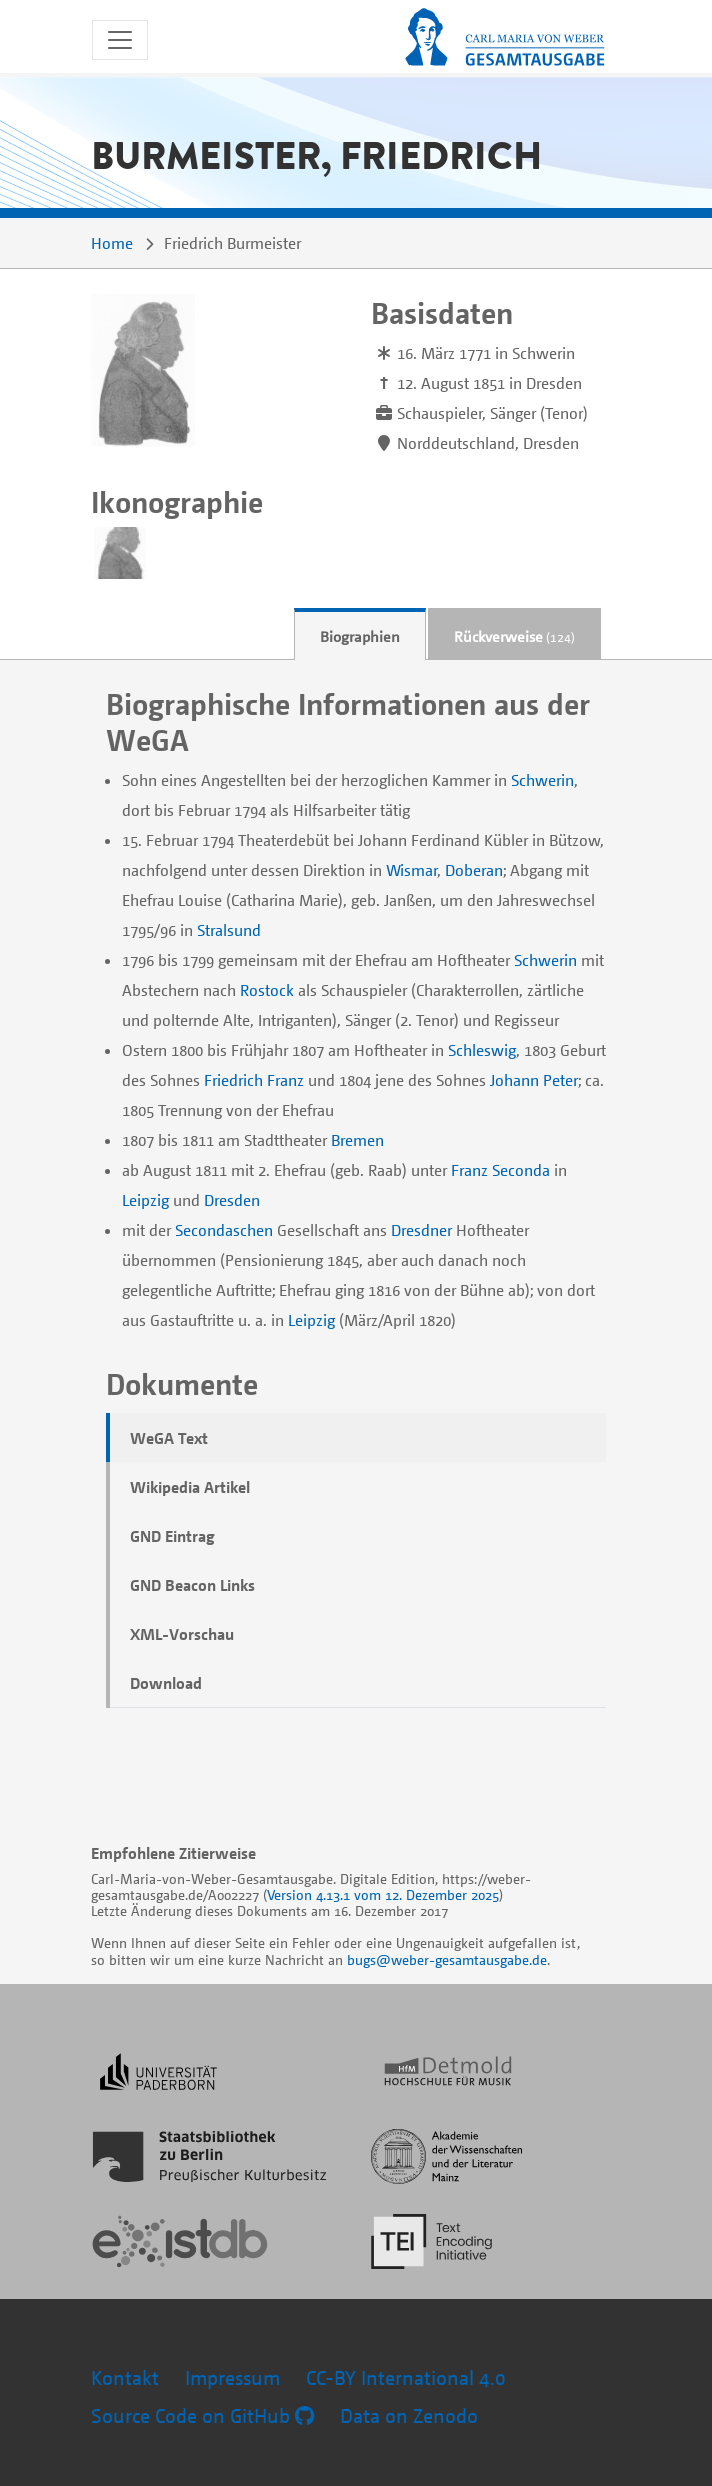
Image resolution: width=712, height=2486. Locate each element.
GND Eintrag (172, 1536)
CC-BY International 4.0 (406, 2377)
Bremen (357, 1140)
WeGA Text (169, 1438)
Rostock (267, 990)
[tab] (360, 634)
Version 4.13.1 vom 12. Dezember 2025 (383, 1894)
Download (166, 1683)
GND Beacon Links (192, 1585)
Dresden (232, 1200)
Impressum (232, 2377)
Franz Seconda (500, 1170)
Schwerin (542, 780)
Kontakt (125, 2377)
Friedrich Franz (254, 1080)
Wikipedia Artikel (190, 1487)
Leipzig (145, 1200)
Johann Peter (534, 1080)
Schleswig (482, 1050)
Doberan (474, 870)
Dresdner (421, 1230)
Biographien (360, 636)
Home (112, 243)
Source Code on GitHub (202, 2415)
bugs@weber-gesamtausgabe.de (447, 1959)
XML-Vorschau (182, 1634)
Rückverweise (514, 636)
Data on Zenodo (409, 2415)
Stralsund (229, 930)
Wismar (411, 870)
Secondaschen (224, 1230)
